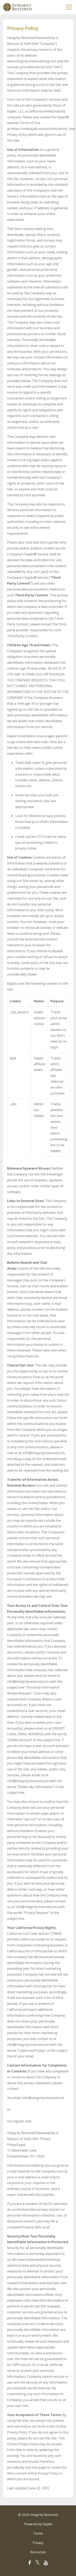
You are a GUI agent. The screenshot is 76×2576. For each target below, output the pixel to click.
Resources (38, 2552)
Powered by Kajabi (38, 2524)
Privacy (38, 2542)
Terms (38, 2533)
